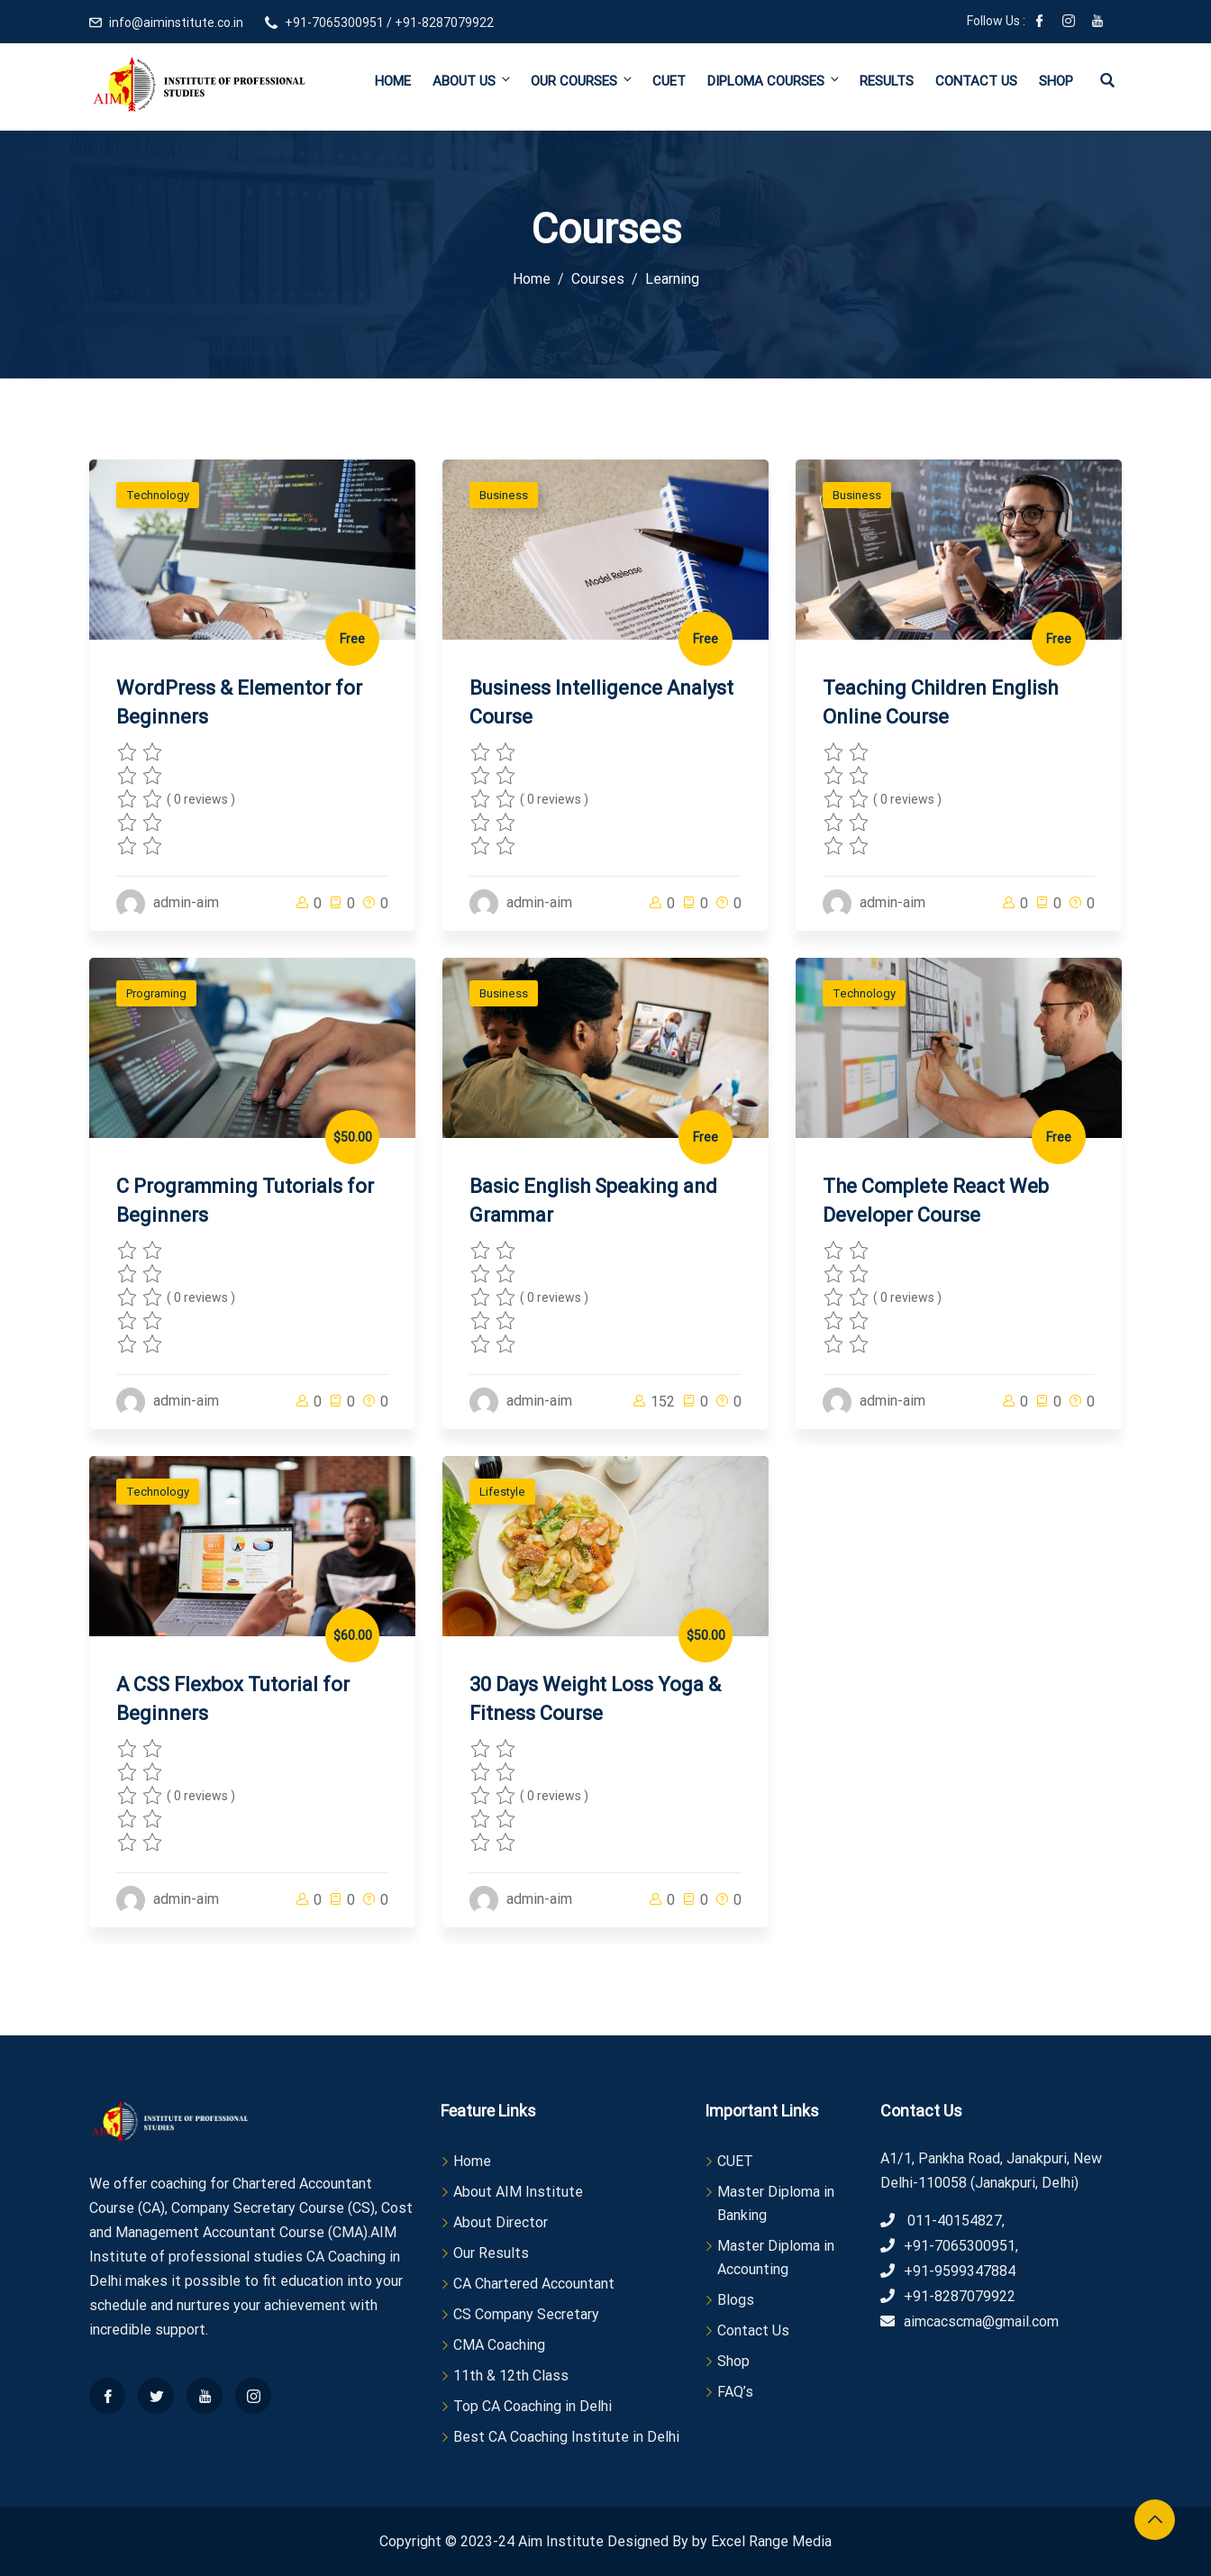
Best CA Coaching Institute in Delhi (566, 2436)
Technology (157, 495)
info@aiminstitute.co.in (176, 22)
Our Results (491, 2253)
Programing (156, 993)
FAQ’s (735, 2391)
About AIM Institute (518, 2191)
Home (393, 81)
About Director (500, 2222)
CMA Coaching (499, 2344)
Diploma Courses (774, 80)
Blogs (735, 2299)
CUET (669, 81)
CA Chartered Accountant (534, 2283)
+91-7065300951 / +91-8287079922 (389, 22)
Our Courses (582, 80)
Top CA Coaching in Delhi (532, 2406)
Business (503, 495)
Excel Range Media (771, 2541)
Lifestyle (502, 1491)
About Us (472, 80)
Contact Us (976, 81)
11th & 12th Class (511, 2375)
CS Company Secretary (526, 2314)
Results (887, 81)
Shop (1056, 81)
